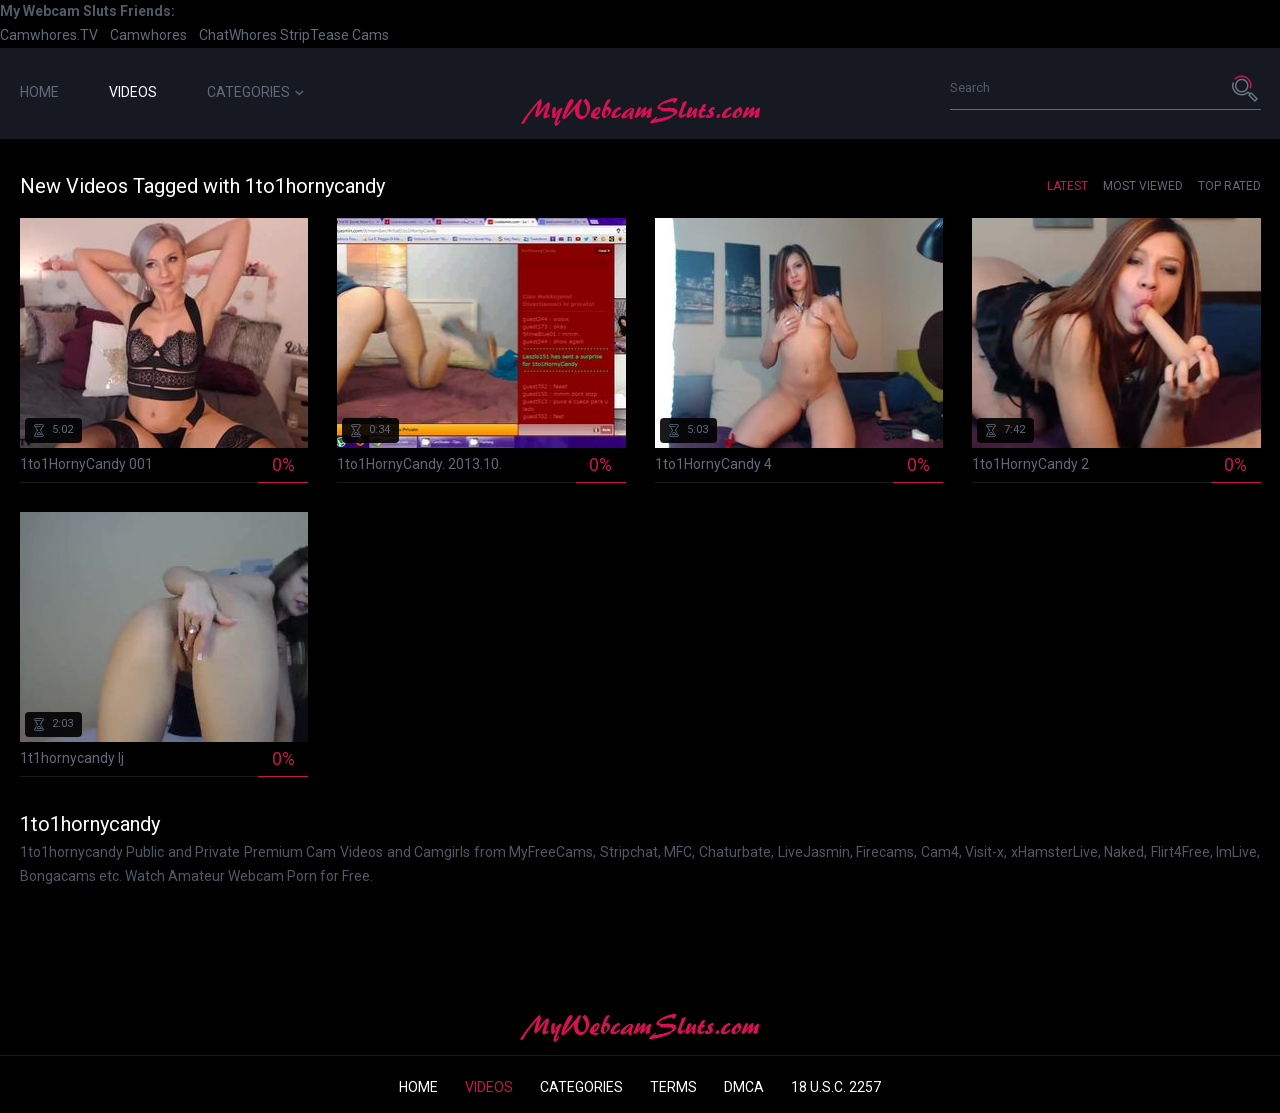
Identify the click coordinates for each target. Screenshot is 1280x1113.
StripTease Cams (334, 35)
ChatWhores (238, 35)
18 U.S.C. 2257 (836, 1087)
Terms (673, 1087)
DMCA (744, 1087)
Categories (255, 92)
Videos (133, 92)
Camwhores (148, 35)
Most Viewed (1143, 186)
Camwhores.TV (49, 35)
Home (39, 92)
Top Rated (1229, 186)
